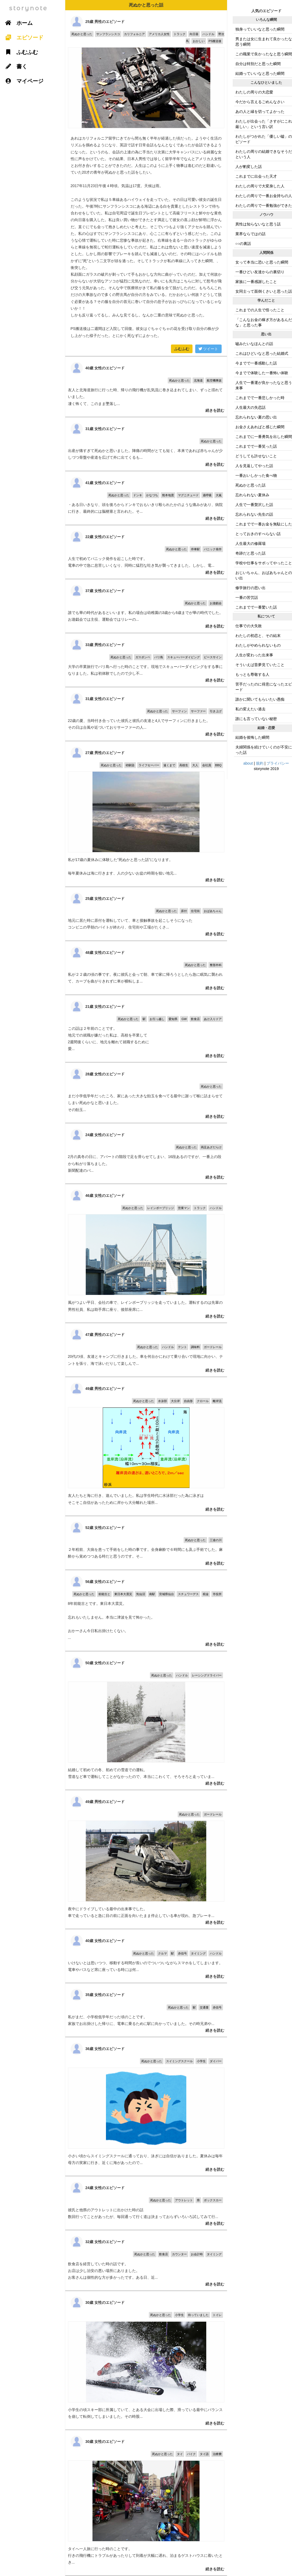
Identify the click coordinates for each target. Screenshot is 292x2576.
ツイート (208, 349)
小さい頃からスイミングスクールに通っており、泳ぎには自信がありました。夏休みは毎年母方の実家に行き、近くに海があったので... (146, 2106)
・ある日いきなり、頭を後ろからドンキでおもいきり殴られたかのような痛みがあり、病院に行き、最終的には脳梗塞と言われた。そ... (146, 498)
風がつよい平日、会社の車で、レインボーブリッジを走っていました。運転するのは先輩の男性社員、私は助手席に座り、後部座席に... (146, 1253)
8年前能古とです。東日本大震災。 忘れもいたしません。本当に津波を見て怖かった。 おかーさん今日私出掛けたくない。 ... (146, 1610)
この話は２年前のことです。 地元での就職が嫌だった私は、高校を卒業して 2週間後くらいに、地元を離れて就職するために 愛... (146, 1028)
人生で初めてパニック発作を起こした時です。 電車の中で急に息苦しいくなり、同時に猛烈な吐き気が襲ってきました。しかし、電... (146, 552)
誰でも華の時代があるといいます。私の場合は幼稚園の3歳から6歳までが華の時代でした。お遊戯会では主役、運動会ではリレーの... (146, 606)
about (248, 763)
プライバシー (277, 763)
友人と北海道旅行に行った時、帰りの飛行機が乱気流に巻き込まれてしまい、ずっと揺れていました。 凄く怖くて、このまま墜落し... (146, 386)
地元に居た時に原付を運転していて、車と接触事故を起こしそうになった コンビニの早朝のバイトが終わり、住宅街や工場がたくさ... (146, 914)
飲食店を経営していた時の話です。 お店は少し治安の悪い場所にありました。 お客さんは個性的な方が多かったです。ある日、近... (146, 2260)
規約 (259, 763)
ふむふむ (181, 349)
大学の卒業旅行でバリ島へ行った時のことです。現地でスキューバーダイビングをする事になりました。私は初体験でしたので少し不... (146, 660)
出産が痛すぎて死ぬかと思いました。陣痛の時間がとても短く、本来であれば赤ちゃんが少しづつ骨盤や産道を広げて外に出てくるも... (146, 444)
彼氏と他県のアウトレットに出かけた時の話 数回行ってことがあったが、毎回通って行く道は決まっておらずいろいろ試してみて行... (146, 2203)
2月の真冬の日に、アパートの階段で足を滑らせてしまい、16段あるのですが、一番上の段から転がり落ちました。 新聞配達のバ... (146, 1153)
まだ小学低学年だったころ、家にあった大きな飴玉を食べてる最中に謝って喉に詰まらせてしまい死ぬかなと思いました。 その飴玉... (146, 1092)
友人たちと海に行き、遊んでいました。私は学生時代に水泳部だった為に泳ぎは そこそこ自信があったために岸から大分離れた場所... (146, 1446)
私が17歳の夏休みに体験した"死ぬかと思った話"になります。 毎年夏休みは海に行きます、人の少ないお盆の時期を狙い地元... (146, 814)
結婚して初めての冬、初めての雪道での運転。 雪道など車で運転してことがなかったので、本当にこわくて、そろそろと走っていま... (146, 1720)
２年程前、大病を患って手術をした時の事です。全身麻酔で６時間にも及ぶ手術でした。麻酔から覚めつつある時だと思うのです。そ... (146, 1543)
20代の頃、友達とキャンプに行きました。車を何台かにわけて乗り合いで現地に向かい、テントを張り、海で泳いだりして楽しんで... (146, 1350)
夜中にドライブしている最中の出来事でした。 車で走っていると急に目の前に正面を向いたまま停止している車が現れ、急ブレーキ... (146, 1859)
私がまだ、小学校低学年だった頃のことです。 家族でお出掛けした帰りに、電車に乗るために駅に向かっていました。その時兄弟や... (146, 2010)
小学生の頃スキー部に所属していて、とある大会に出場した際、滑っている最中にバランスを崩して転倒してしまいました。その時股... (146, 2360)
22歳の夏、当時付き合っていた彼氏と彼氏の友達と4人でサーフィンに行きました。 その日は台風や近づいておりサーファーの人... (146, 714)
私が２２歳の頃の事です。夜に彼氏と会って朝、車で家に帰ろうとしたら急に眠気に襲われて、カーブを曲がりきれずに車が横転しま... (146, 968)
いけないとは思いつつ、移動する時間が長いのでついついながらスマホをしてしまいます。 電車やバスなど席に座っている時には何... (146, 1956)
